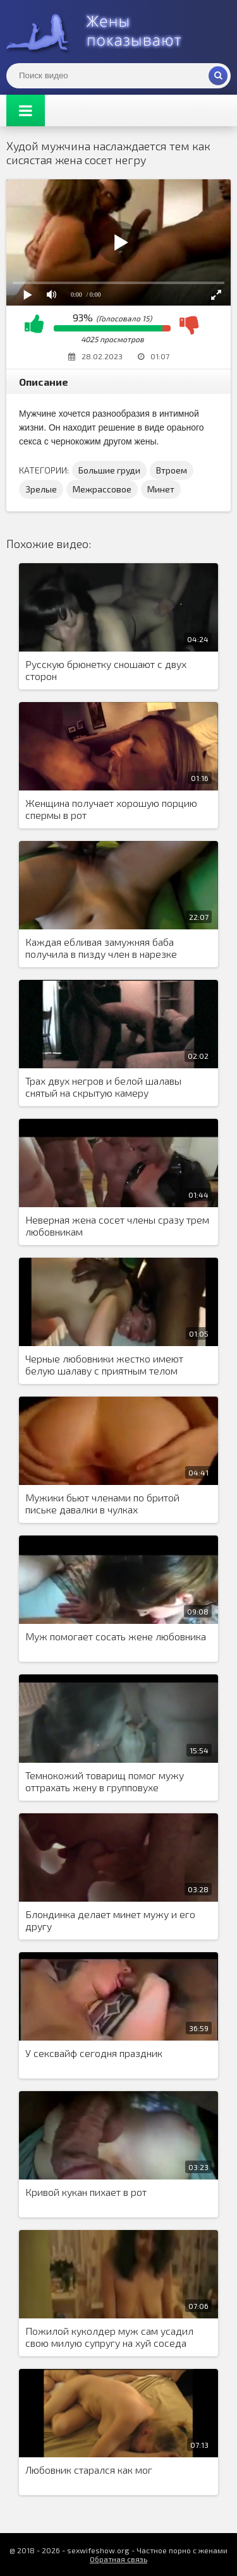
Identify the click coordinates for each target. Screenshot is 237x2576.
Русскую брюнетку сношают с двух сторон (105, 670)
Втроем (171, 470)
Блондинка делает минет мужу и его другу (110, 1920)
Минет (160, 489)
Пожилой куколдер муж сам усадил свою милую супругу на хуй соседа (109, 2337)
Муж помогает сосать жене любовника (115, 1636)
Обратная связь (118, 2559)
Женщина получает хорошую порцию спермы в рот (111, 809)
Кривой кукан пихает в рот (86, 2192)
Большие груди (109, 470)
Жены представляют (101, 31)
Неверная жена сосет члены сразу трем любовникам (117, 1225)
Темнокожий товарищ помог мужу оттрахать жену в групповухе (104, 1781)
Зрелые (41, 489)
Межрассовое (102, 489)
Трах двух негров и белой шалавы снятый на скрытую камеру (103, 1087)
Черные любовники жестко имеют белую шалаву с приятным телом (104, 1364)
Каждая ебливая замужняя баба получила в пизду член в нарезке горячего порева (101, 948)
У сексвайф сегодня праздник (93, 2053)
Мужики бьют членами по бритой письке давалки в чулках (102, 1503)
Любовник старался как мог (88, 2470)
